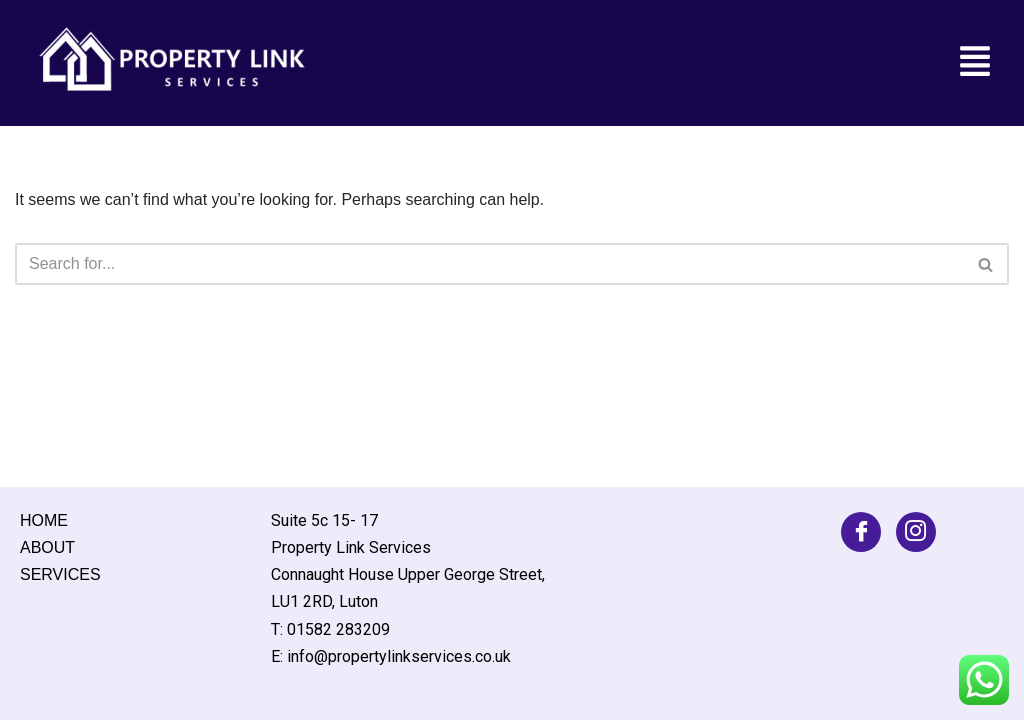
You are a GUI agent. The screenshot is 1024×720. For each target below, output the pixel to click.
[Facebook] (861, 532)
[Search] (489, 264)
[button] (975, 63)
